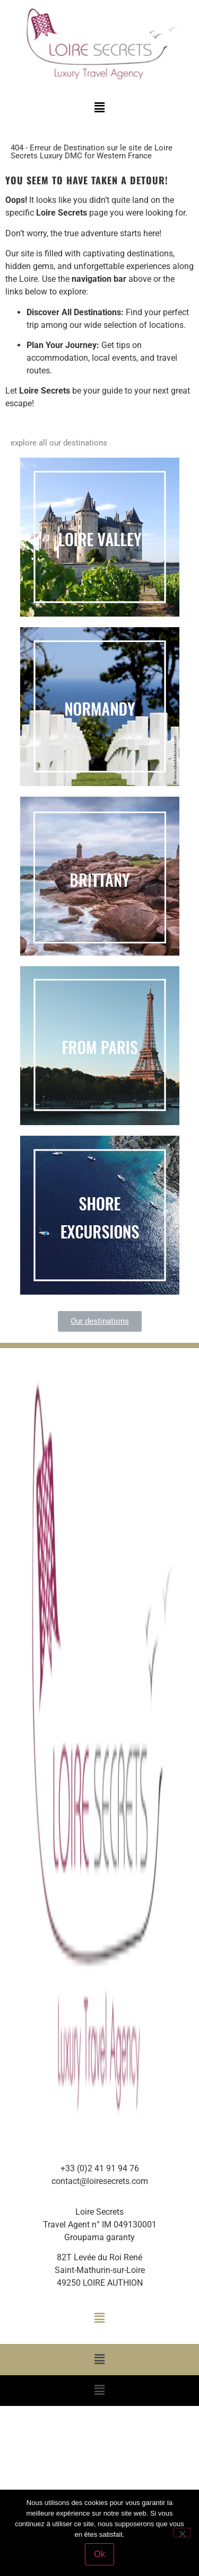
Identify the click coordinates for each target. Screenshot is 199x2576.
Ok (99, 2554)
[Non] (182, 2532)
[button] (99, 107)
